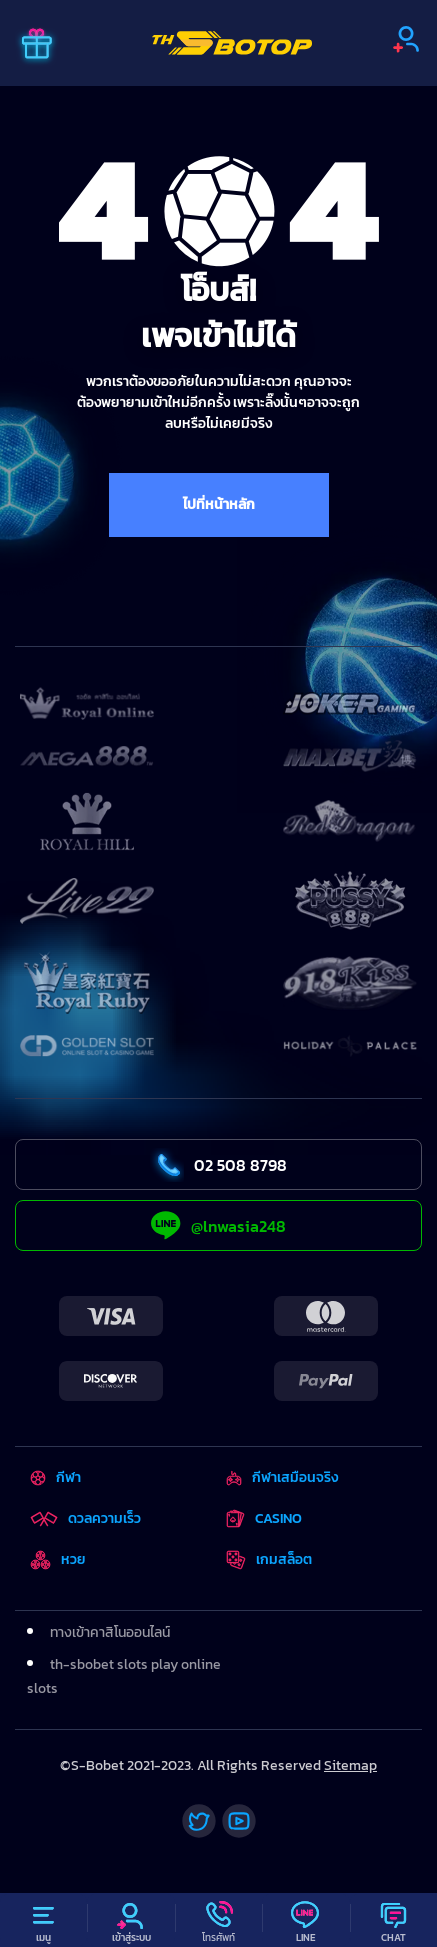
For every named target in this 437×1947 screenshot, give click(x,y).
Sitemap (350, 1765)
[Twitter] (199, 1821)
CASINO (264, 1518)
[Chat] (393, 1920)
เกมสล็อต (269, 1559)
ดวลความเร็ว (85, 1518)
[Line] (305, 1920)
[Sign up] (406, 39)
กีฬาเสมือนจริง (282, 1477)
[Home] (232, 43)
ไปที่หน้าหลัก (219, 504)
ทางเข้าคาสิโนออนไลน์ (110, 1632)
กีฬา (55, 1477)
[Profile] (130, 1920)
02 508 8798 (218, 1165)
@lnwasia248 (218, 1225)
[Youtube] (239, 1821)
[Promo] (37, 46)
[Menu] (43, 1920)
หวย (58, 1559)
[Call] (218, 1920)
